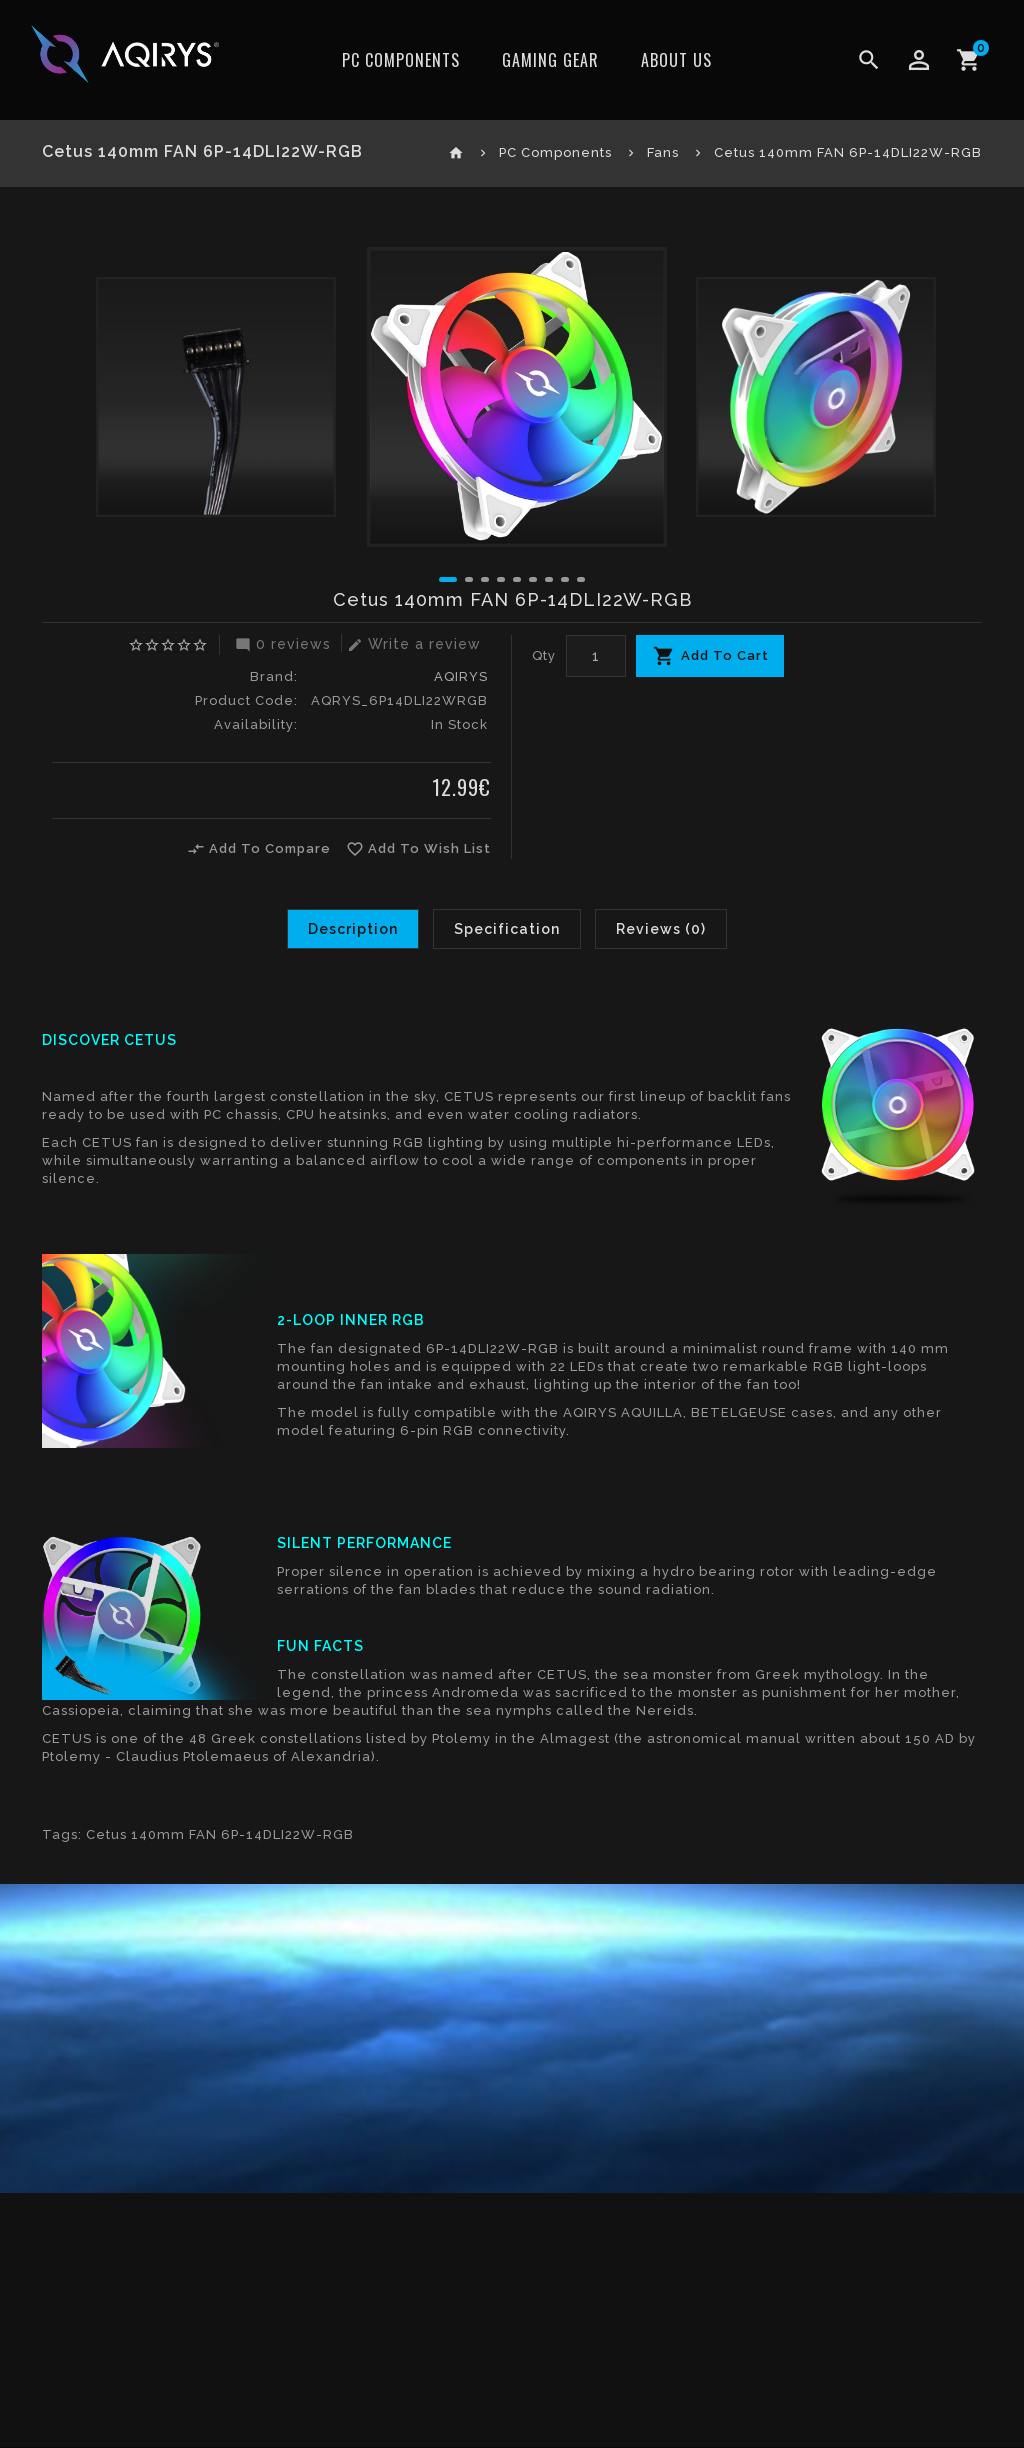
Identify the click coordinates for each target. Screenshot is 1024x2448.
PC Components (401, 60)
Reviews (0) (661, 929)
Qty (544, 655)
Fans (663, 152)
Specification (507, 929)
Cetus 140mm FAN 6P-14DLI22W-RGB (848, 152)
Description (353, 929)
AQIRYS (461, 676)
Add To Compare (259, 849)
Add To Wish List (418, 849)
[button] (448, 579)
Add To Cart (725, 655)
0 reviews (280, 644)
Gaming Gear (550, 60)
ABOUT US (676, 60)
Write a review (411, 644)
